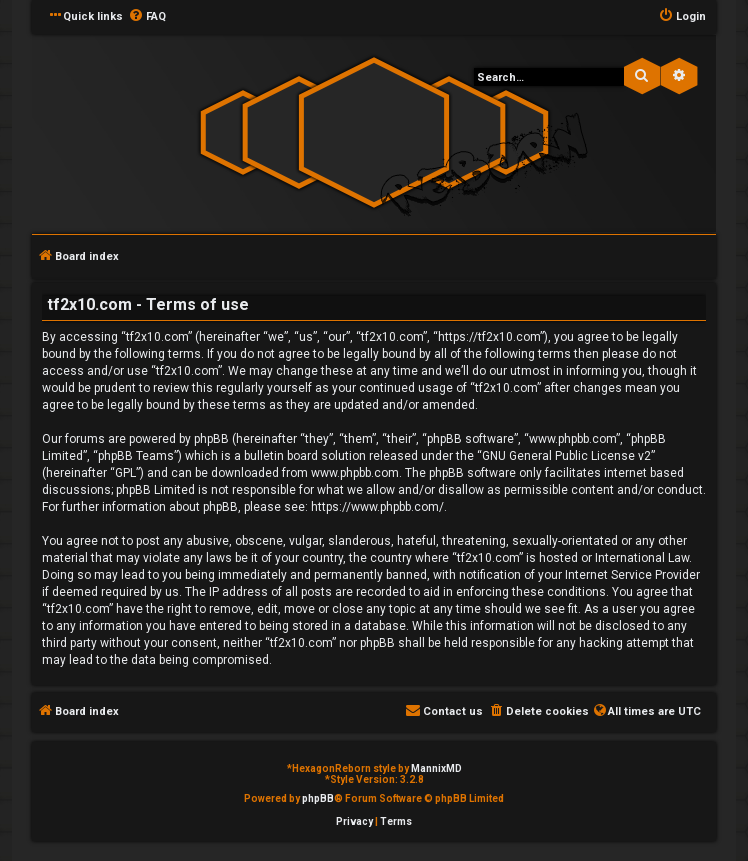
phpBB (318, 798)
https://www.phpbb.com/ (377, 507)
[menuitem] (147, 17)
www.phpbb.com (355, 473)
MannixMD (436, 768)
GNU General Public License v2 (566, 456)
